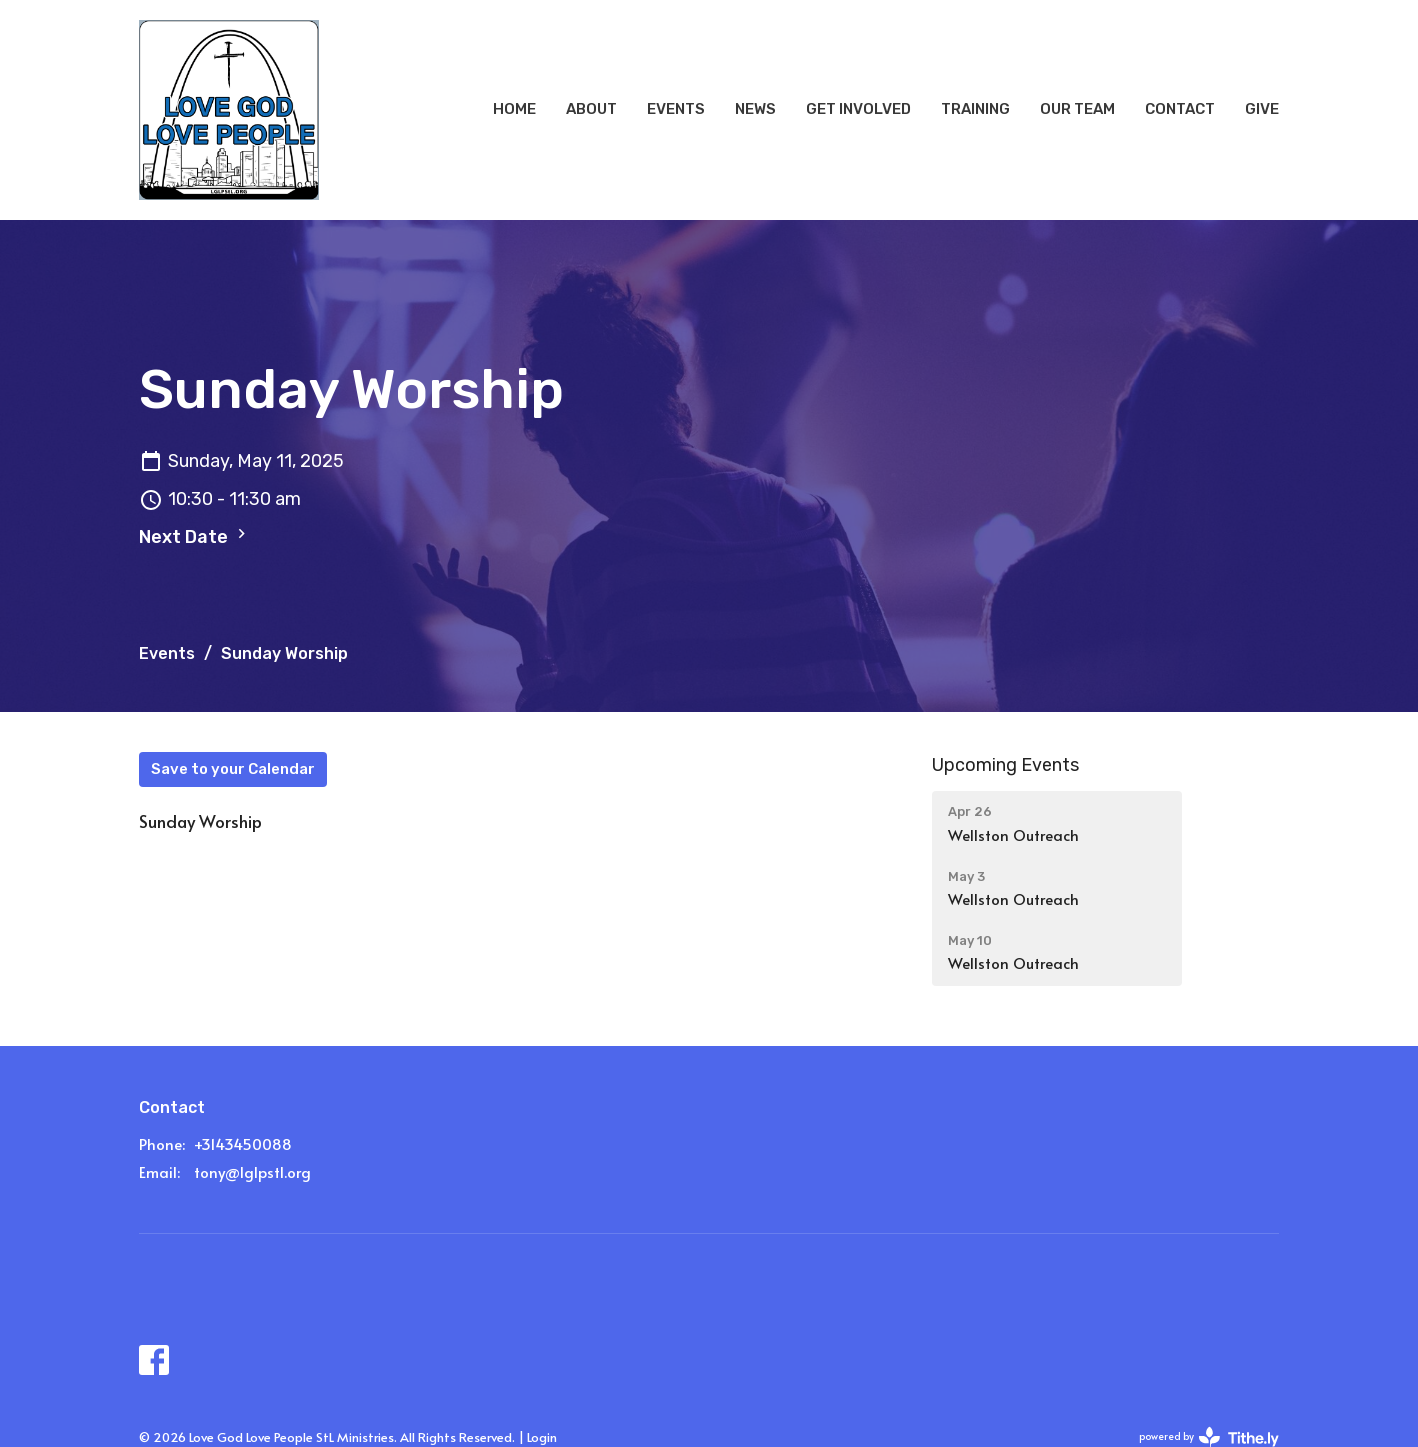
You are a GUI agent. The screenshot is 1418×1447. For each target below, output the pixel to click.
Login (542, 1437)
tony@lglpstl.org (252, 1171)
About (591, 109)
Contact (1180, 109)
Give (1262, 109)
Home (514, 109)
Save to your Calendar (233, 769)
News (755, 109)
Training (975, 109)
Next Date (195, 536)
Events (676, 109)
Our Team (1077, 109)
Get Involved (858, 109)
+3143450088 (243, 1143)
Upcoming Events (1005, 765)
